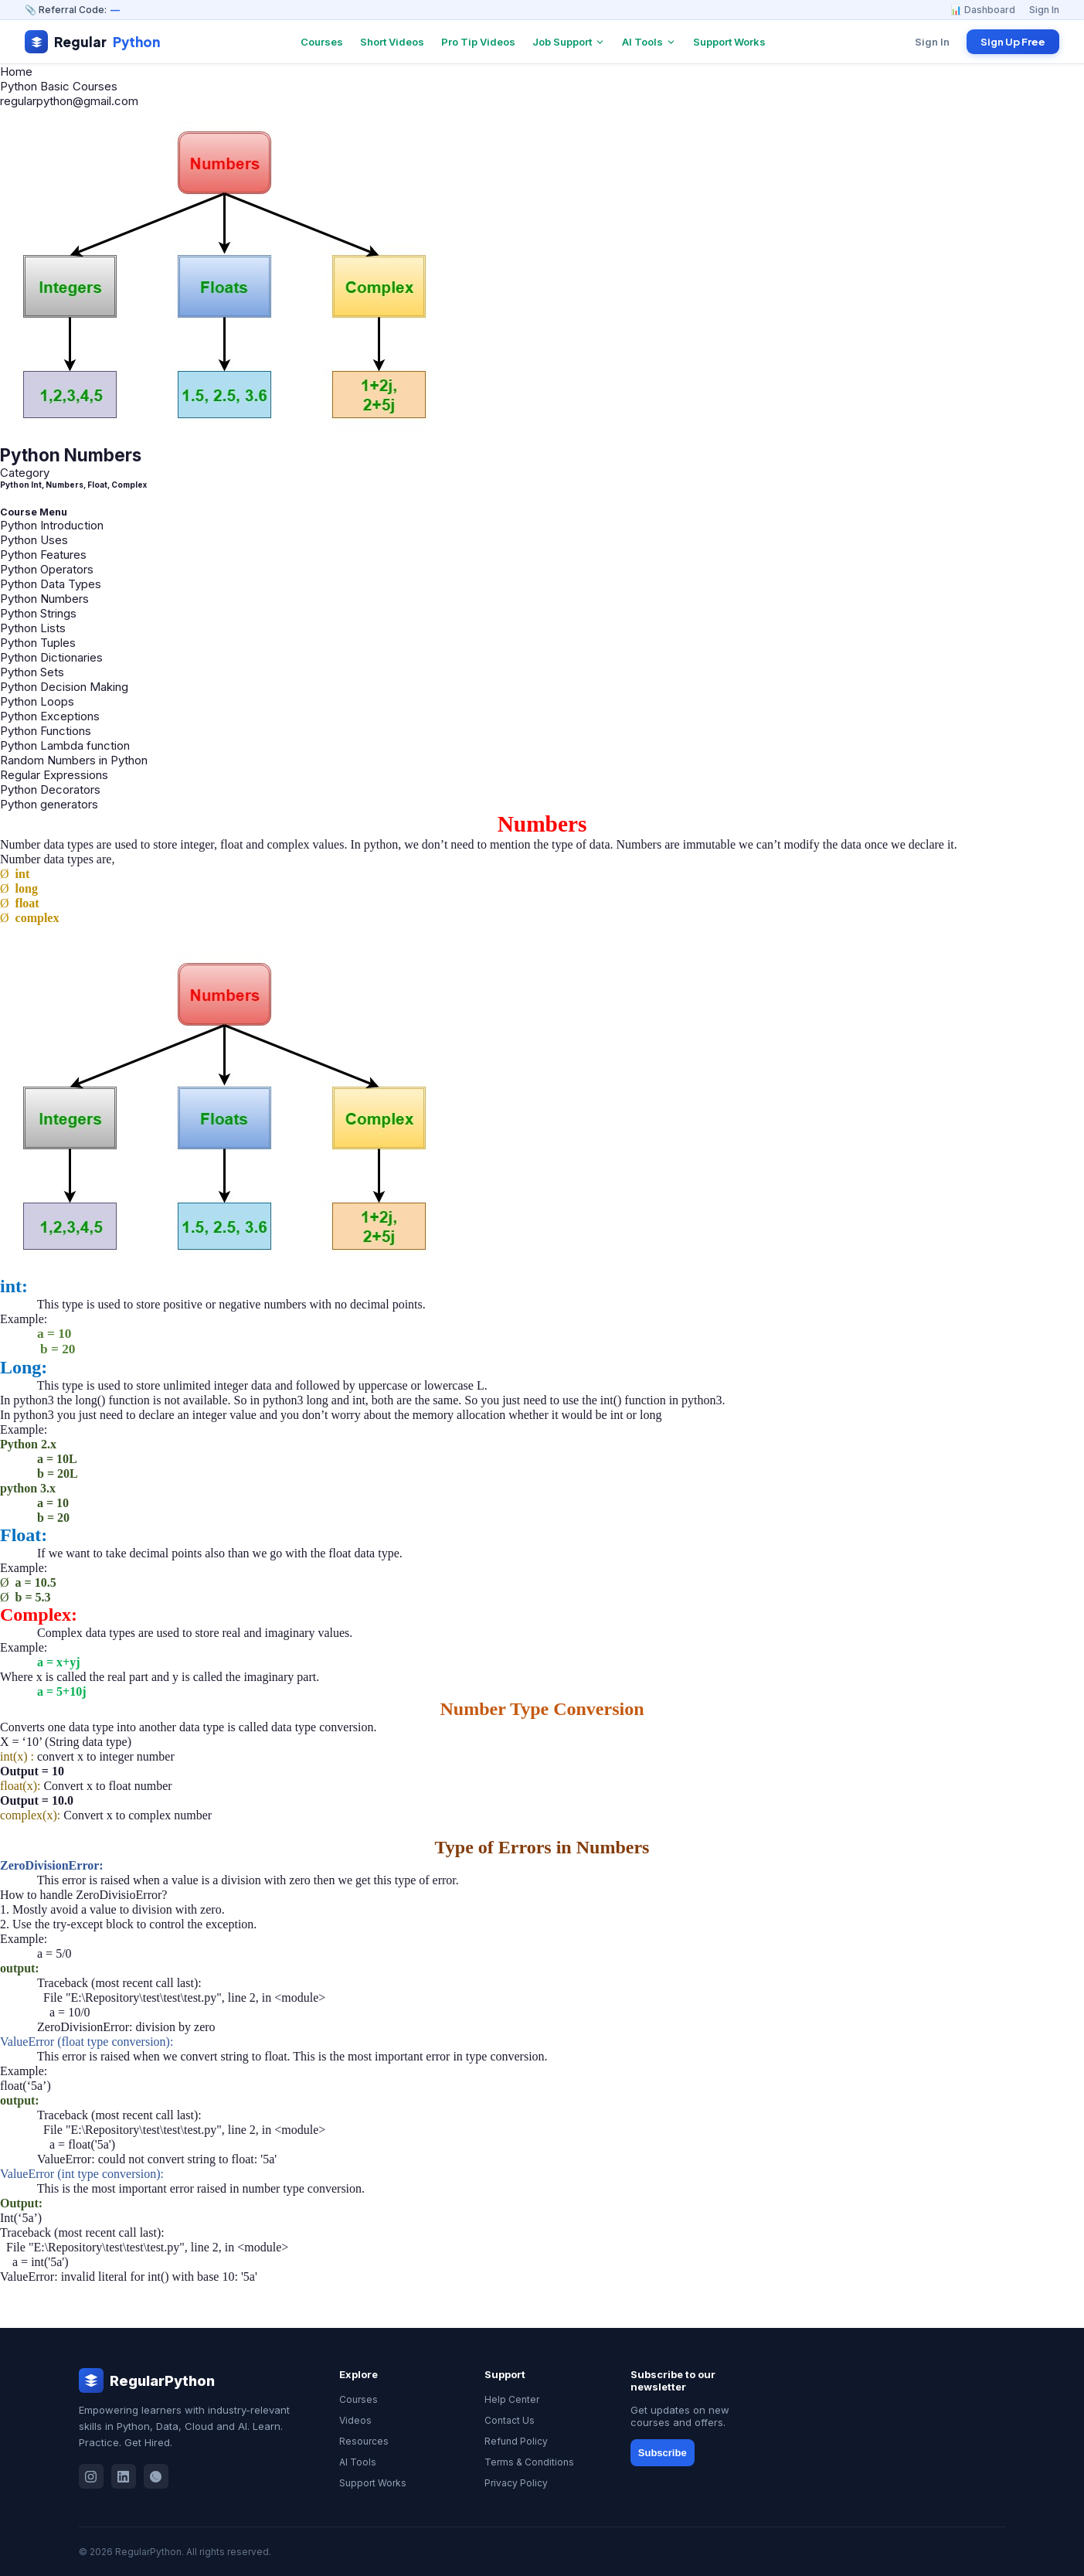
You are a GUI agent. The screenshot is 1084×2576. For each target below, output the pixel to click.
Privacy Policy (516, 2483)
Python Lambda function (65, 745)
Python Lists (33, 628)
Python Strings (38, 613)
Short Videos (392, 42)
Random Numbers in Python (74, 760)
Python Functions (45, 730)
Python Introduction (52, 525)
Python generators (49, 804)
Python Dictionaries (51, 657)
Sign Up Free (1012, 42)
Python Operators (46, 569)
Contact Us (509, 2420)
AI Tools (649, 42)
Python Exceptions (50, 716)
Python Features (43, 554)
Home (16, 71)
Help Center (511, 2399)
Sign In (1044, 9)
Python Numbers (44, 598)
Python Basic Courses (58, 86)
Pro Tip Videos (478, 42)
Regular (92, 41)
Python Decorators (50, 789)
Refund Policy (516, 2441)
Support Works (729, 42)
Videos (355, 2420)
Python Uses (34, 540)
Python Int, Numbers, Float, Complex (73, 484)
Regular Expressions (54, 774)
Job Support (568, 42)
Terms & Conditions (529, 2462)
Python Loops (37, 701)
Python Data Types (50, 584)
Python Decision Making (64, 686)
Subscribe (662, 2453)
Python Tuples (38, 642)
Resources (364, 2441)
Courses (322, 42)
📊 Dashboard (982, 9)
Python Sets (32, 672)
